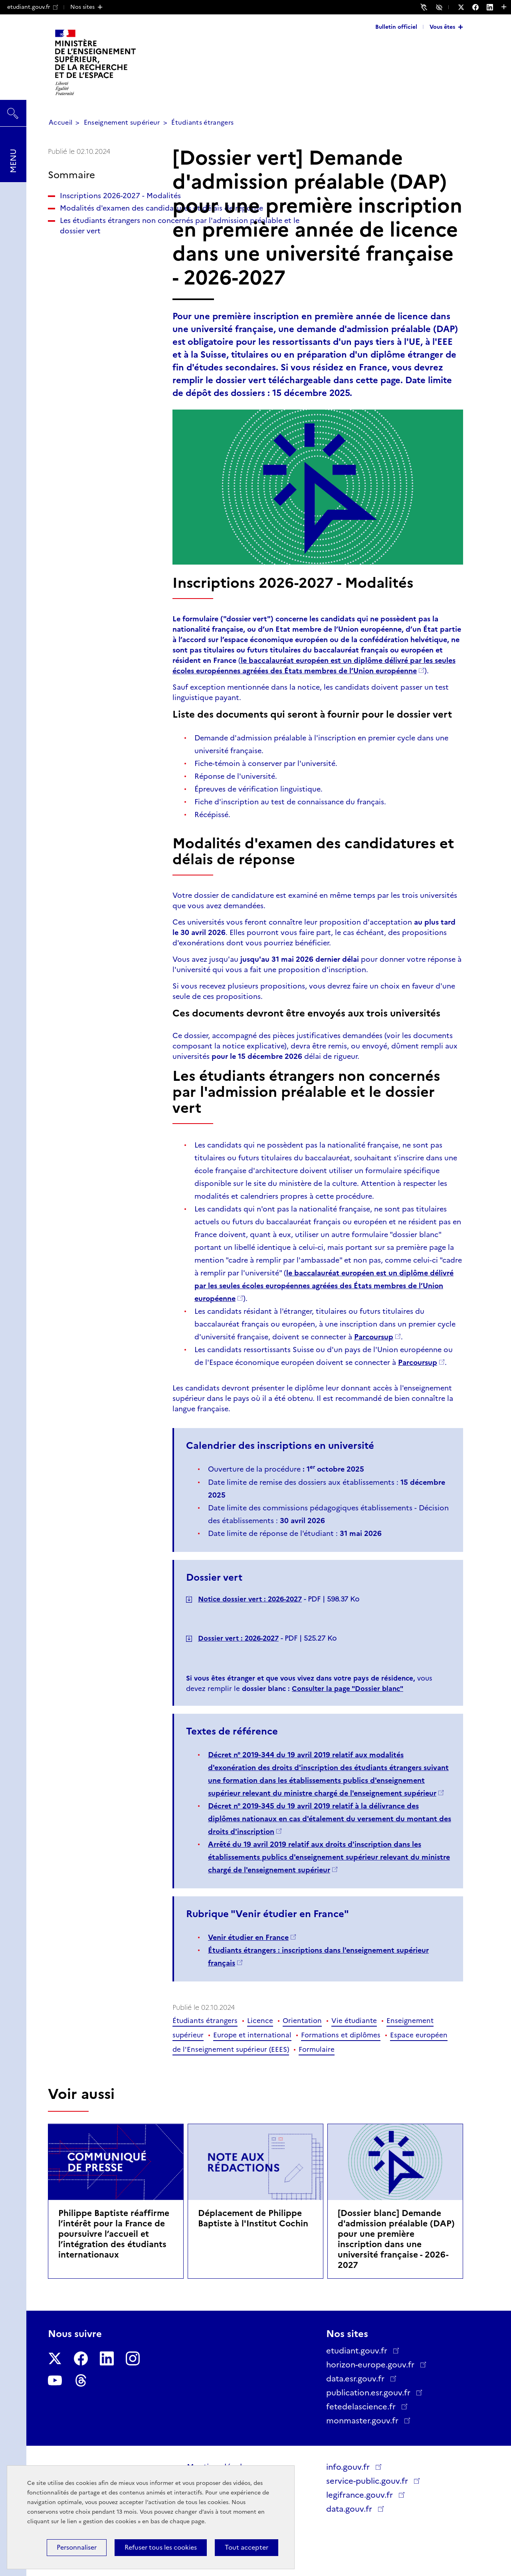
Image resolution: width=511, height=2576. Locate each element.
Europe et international (252, 2035)
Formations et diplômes (340, 2035)
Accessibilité (440, 6)
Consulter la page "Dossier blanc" (347, 1689)
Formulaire (317, 2049)
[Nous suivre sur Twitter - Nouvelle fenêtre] (465, 7)
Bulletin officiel (396, 26)
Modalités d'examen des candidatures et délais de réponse (103, 229)
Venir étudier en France (248, 1937)
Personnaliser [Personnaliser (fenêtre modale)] (77, 2547)
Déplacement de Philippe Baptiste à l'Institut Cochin (253, 2218)
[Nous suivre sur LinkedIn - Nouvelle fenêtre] (494, 7)
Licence (260, 2021)
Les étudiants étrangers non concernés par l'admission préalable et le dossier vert (101, 267)
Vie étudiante (354, 2021)
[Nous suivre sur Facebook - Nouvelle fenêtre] (479, 7)
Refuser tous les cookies (161, 2547)
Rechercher (13, 109)
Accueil (60, 122)
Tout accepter (246, 2547)
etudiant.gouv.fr (32, 6)
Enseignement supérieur (122, 122)
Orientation (302, 2021)
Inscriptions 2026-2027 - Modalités (102, 201)
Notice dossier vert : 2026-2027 (250, 1599)
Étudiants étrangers (202, 122)
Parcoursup (373, 1337)
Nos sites (82, 6)
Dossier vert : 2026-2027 (238, 1638)
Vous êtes (442, 26)
